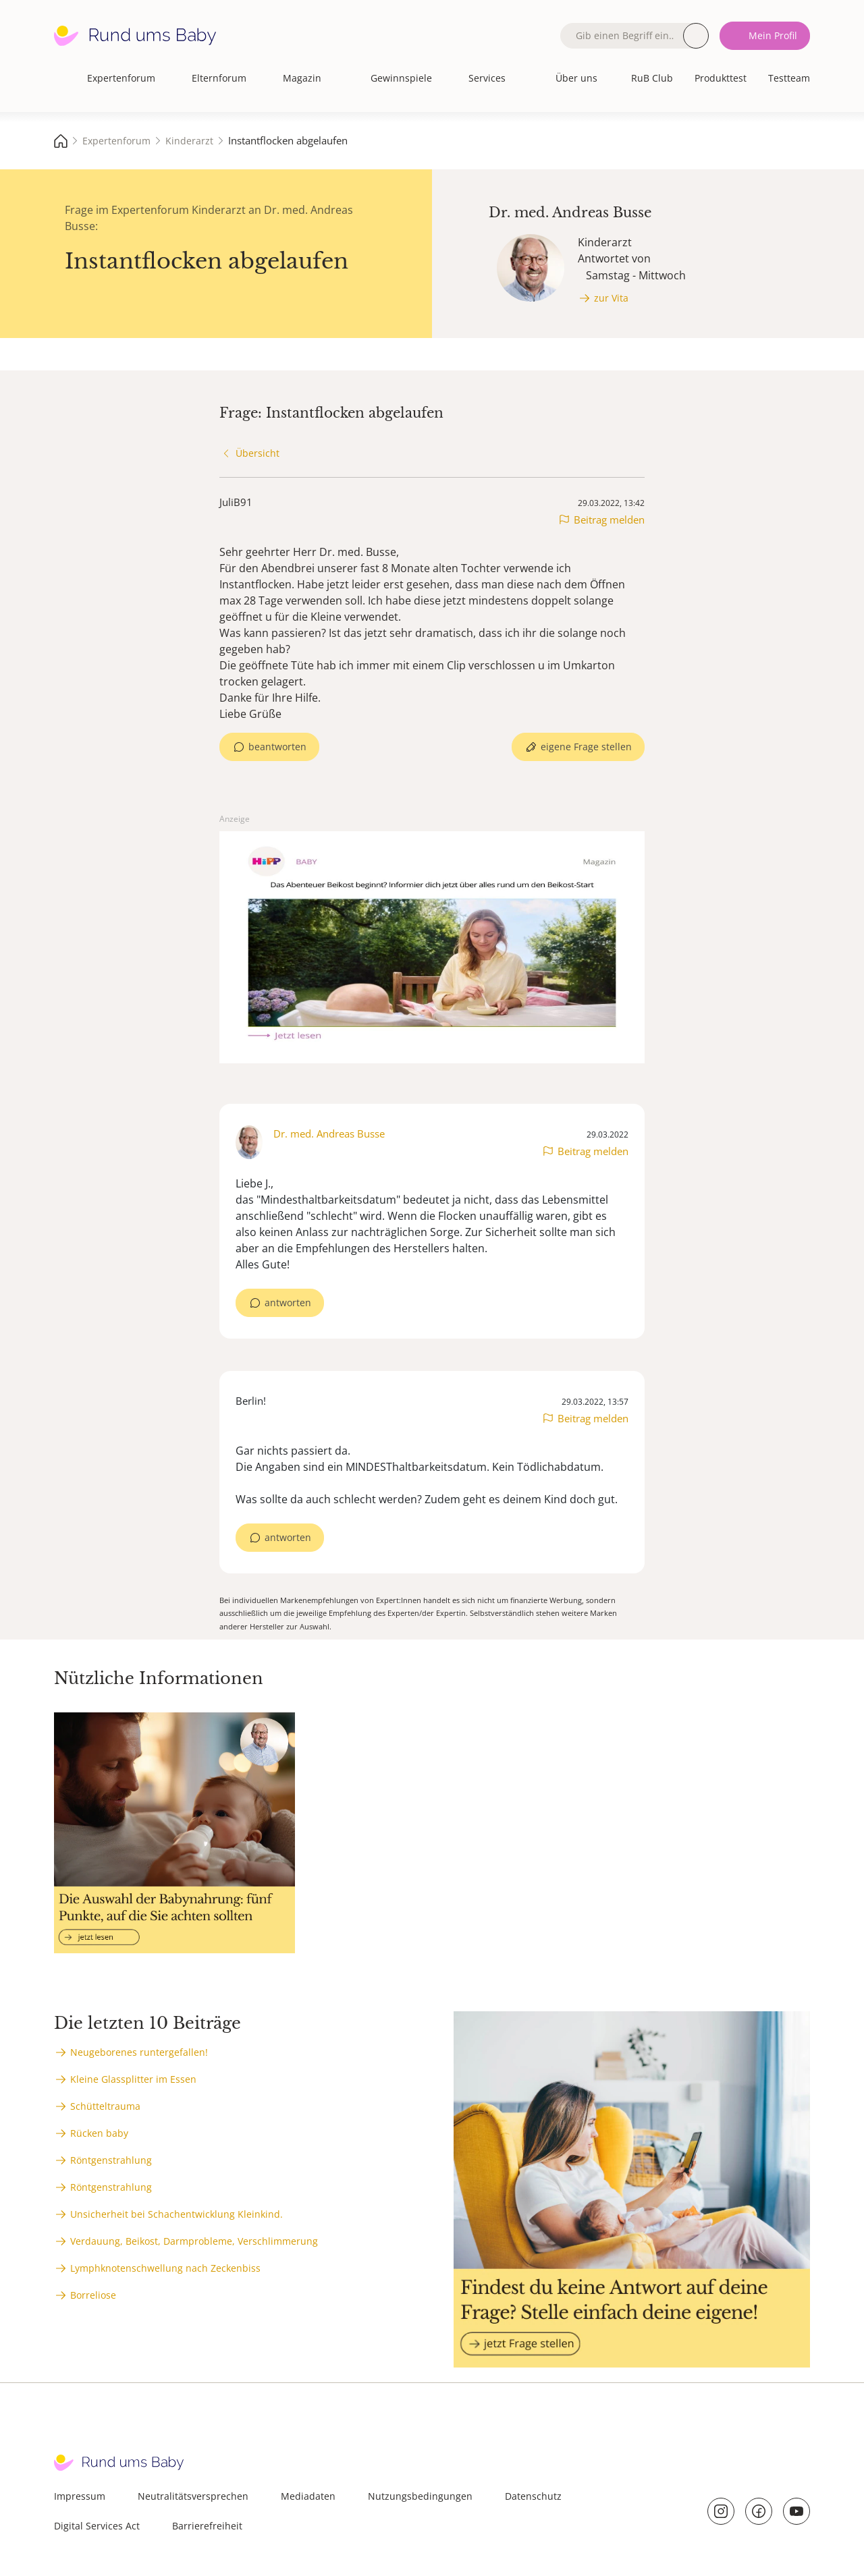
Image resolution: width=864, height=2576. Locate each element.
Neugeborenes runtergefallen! (139, 2052)
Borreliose (93, 2295)
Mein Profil (773, 35)
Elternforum (219, 78)
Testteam (789, 78)
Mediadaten (308, 2496)
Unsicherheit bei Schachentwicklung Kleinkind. (176, 2214)
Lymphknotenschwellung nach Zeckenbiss (165, 2268)
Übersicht (257, 453)
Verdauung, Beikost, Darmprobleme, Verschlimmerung (194, 2241)
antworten (288, 1302)
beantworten (277, 746)
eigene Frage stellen (586, 746)
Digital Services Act (97, 2525)
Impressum (79, 2496)
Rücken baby (99, 2133)
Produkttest (721, 78)
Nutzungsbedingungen (420, 2496)
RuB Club (652, 78)
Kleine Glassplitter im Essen (133, 2079)
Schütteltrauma (105, 2106)
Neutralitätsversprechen (193, 2496)
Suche (696, 36)
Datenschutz (533, 2496)
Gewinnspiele (401, 78)
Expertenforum (121, 78)
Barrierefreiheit (207, 2525)
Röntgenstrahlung (111, 2160)
